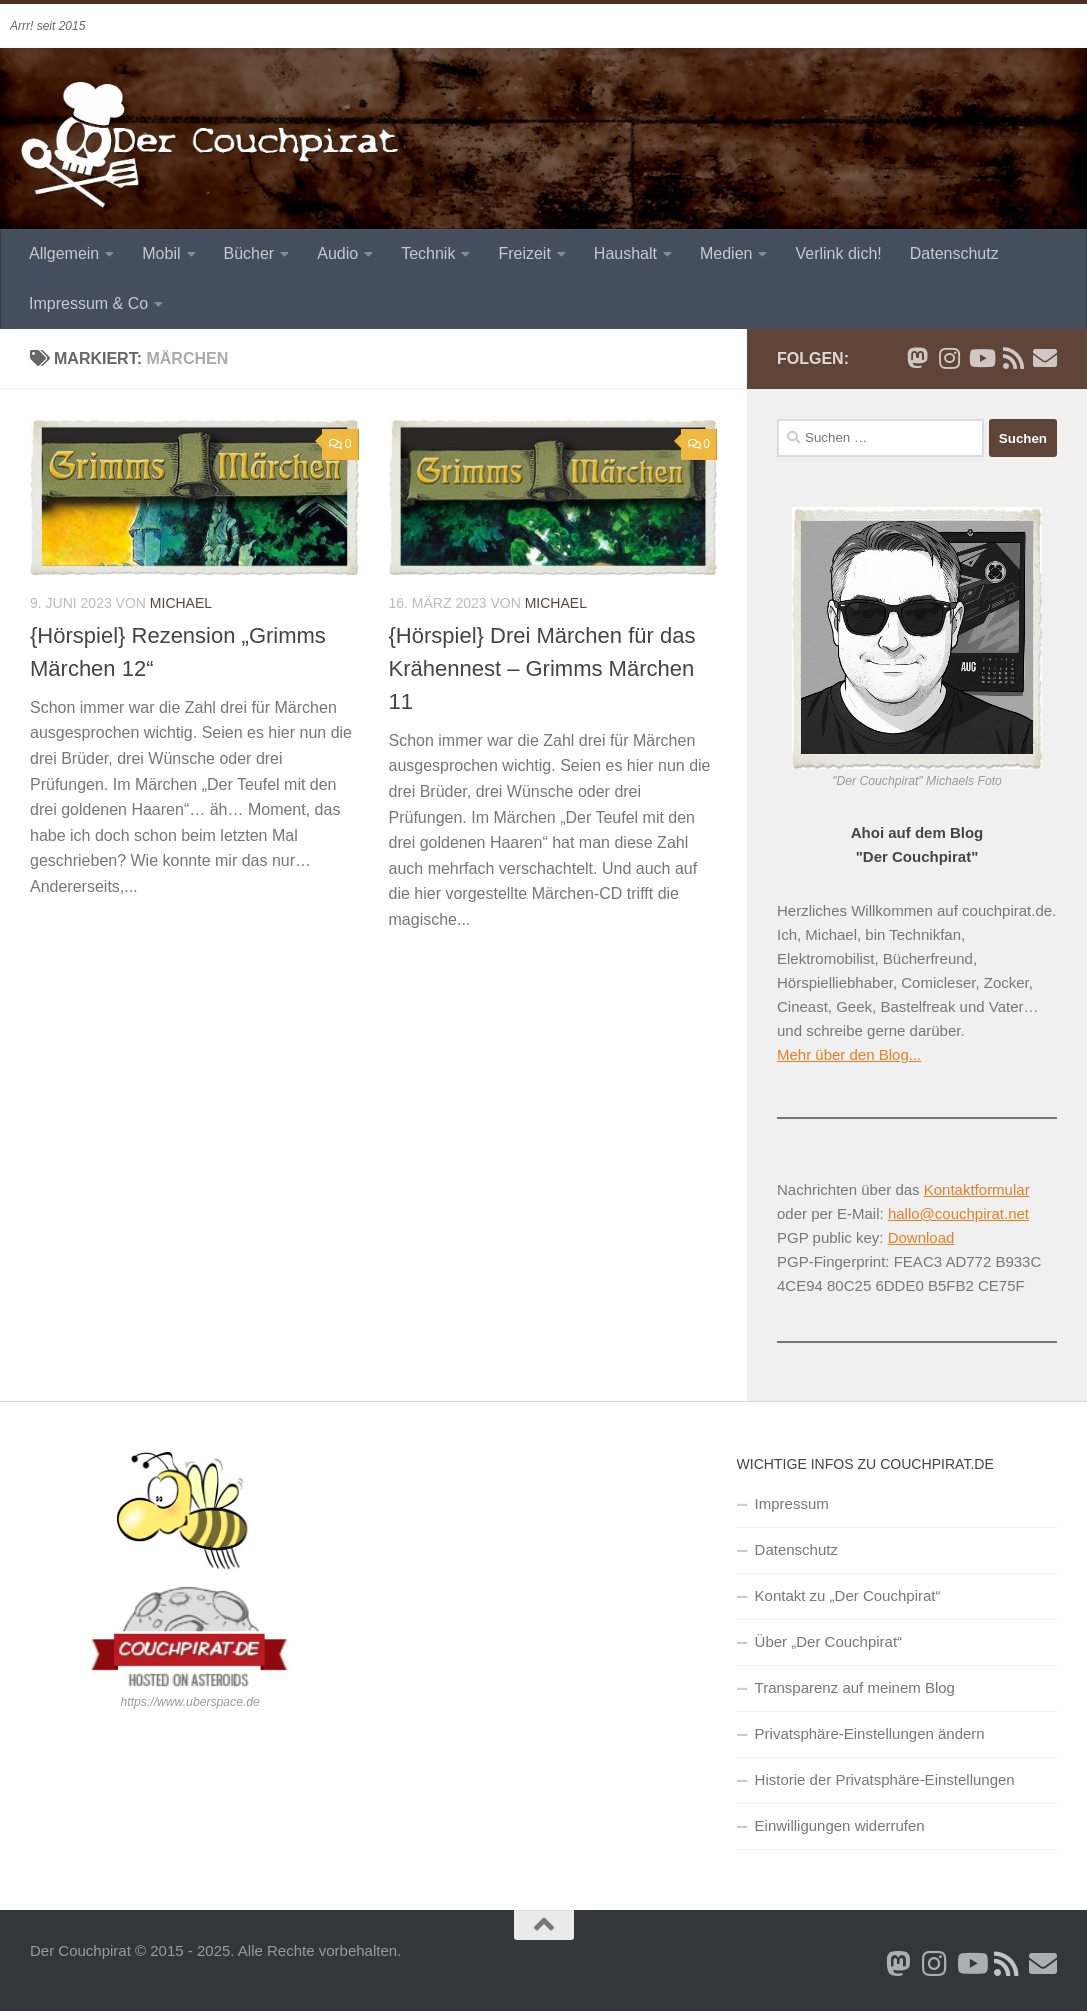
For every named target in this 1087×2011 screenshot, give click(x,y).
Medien (726, 253)
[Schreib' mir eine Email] (1045, 358)
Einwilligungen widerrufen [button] (840, 1825)
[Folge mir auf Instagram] (949, 358)
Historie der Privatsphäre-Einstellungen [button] (885, 1779)
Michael (181, 603)
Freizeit (524, 253)
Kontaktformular (977, 1189)
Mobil (161, 253)
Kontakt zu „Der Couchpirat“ (848, 1595)
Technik (428, 253)
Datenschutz (954, 253)
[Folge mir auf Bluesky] (917, 358)
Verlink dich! (838, 253)
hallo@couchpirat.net (958, 1213)
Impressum (792, 1503)
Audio (337, 253)
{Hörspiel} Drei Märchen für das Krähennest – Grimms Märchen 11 (542, 668)
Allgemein (64, 253)
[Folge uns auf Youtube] (981, 358)
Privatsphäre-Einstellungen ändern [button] (870, 1733)
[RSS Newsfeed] (1013, 358)
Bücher (249, 253)
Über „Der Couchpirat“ (829, 1641)
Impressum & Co (88, 303)
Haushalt (625, 253)
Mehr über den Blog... (849, 1054)
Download (921, 1237)
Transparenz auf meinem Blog (855, 1687)
